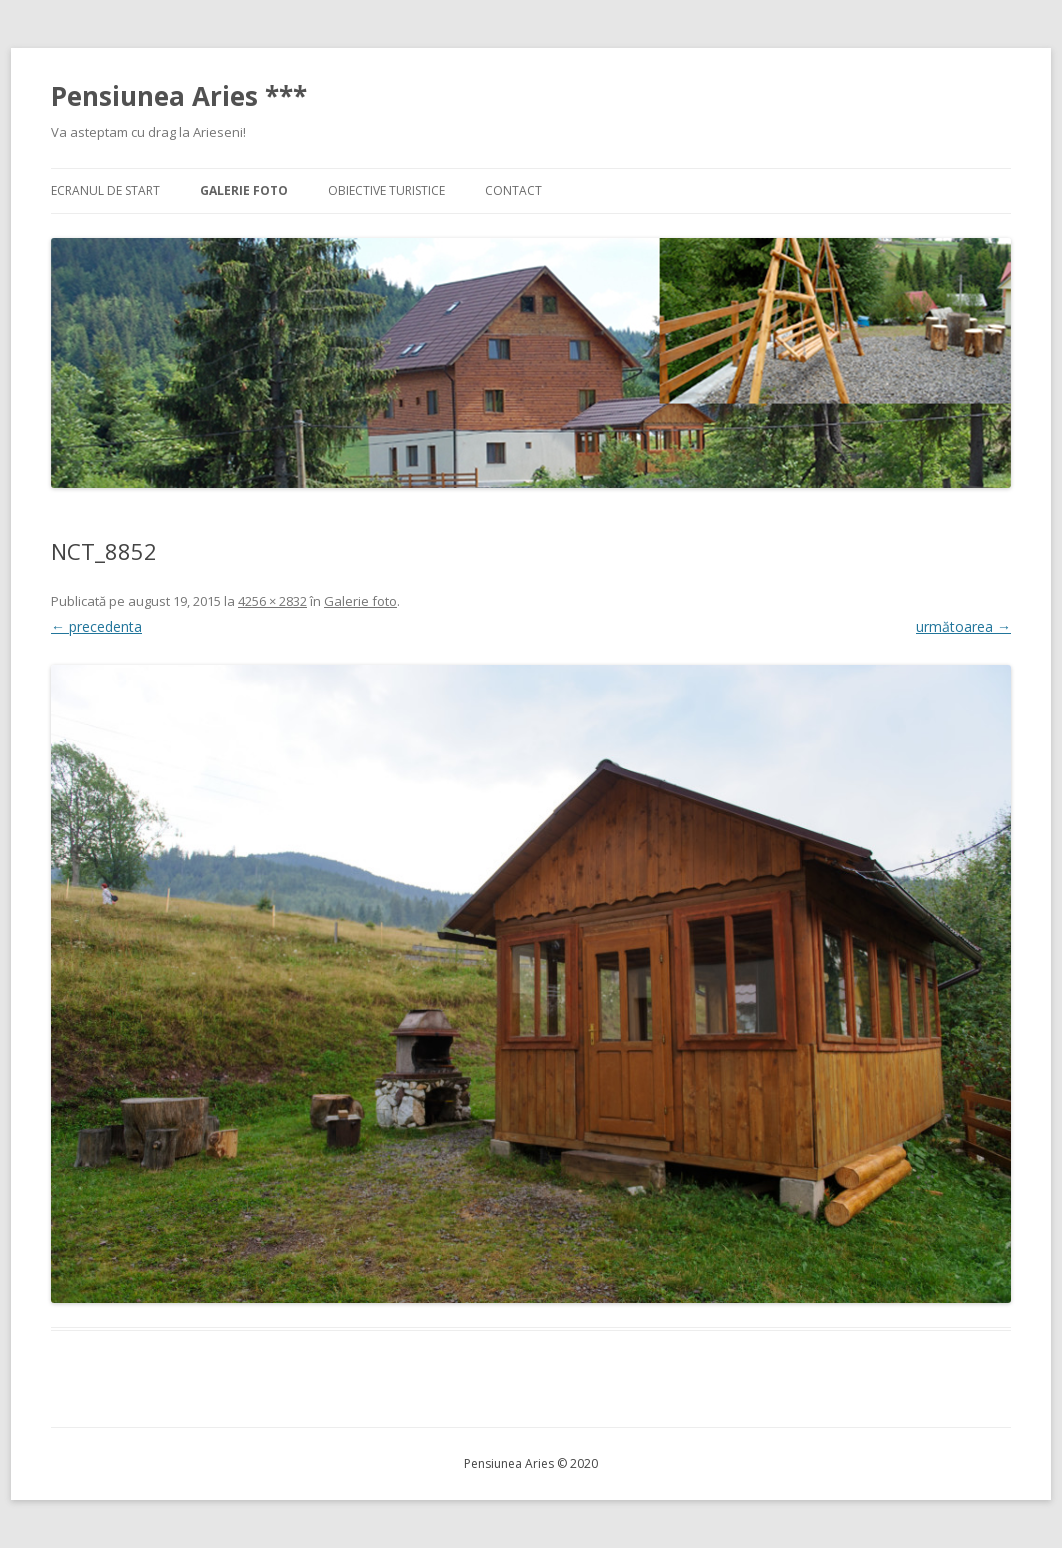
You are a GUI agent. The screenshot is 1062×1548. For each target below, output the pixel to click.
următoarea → (963, 626)
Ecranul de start (105, 190)
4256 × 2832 (272, 601)
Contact (513, 190)
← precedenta (96, 626)
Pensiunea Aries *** (179, 96)
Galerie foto (244, 190)
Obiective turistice (386, 190)
